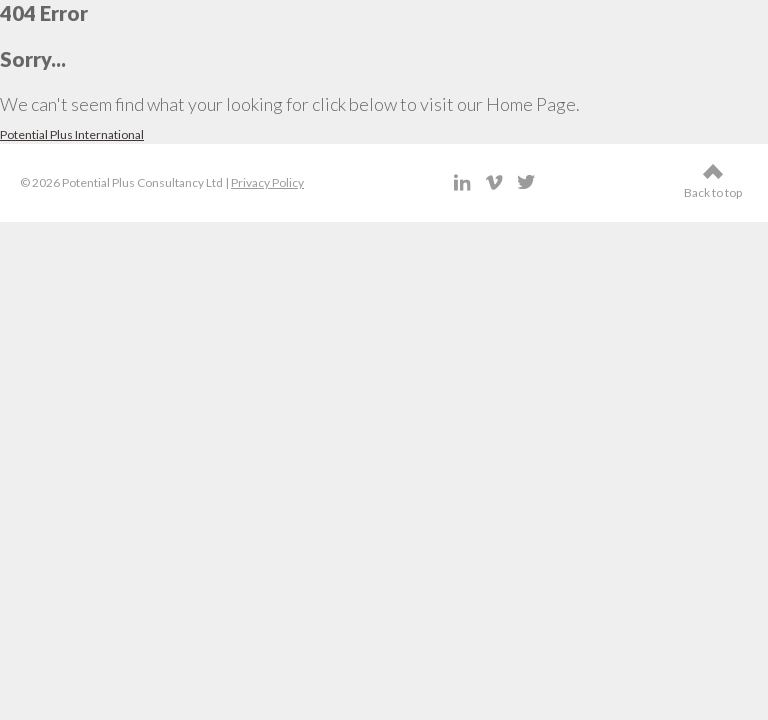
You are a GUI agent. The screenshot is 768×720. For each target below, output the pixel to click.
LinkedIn (462, 182)
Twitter (526, 182)
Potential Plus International (72, 134)
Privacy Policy (267, 182)
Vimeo (494, 182)
